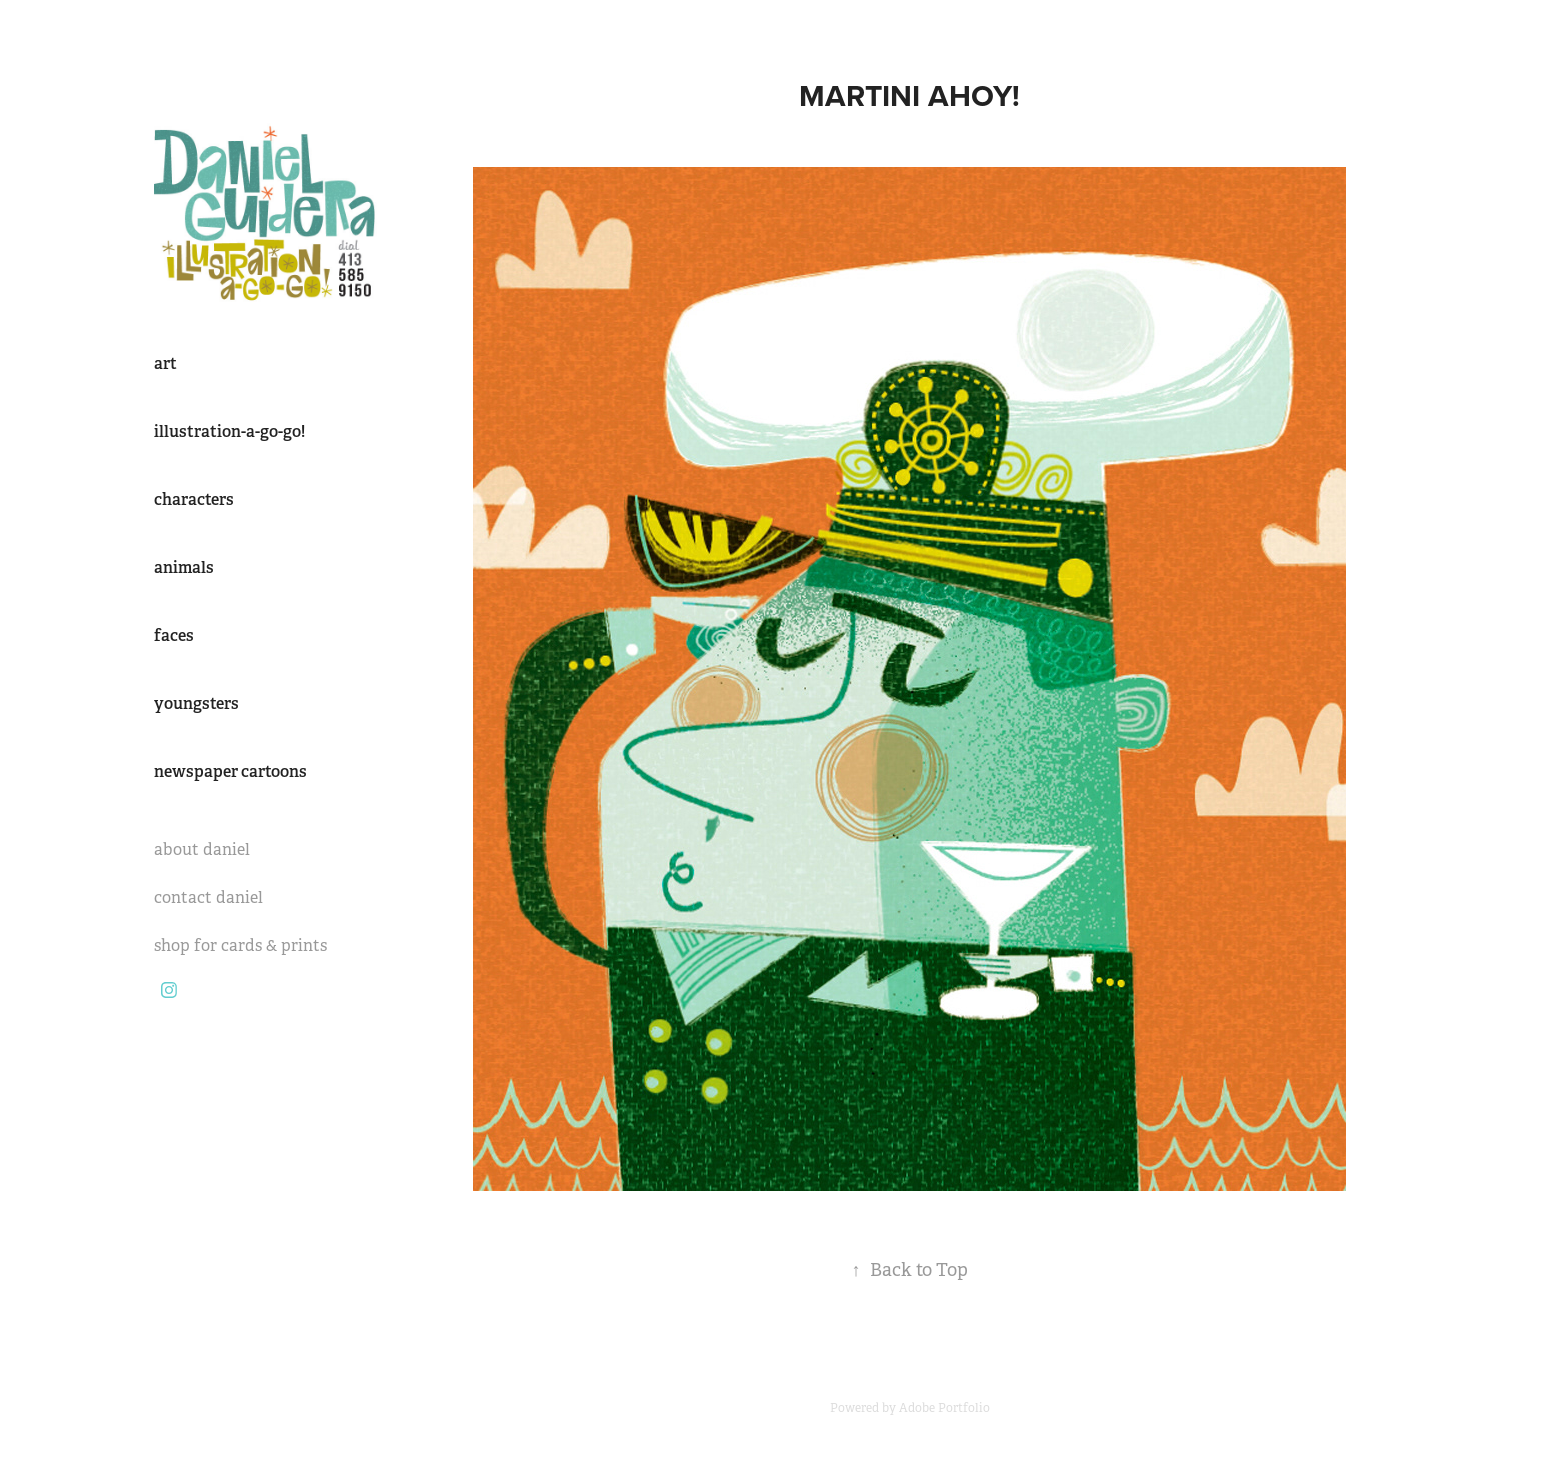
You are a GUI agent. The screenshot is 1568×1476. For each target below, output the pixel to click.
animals (184, 567)
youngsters (196, 703)
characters (194, 499)
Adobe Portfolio (944, 1408)
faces (174, 635)
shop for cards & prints (240, 945)
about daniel (202, 849)
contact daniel (208, 897)
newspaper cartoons (230, 771)
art (165, 363)
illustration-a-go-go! (229, 431)
